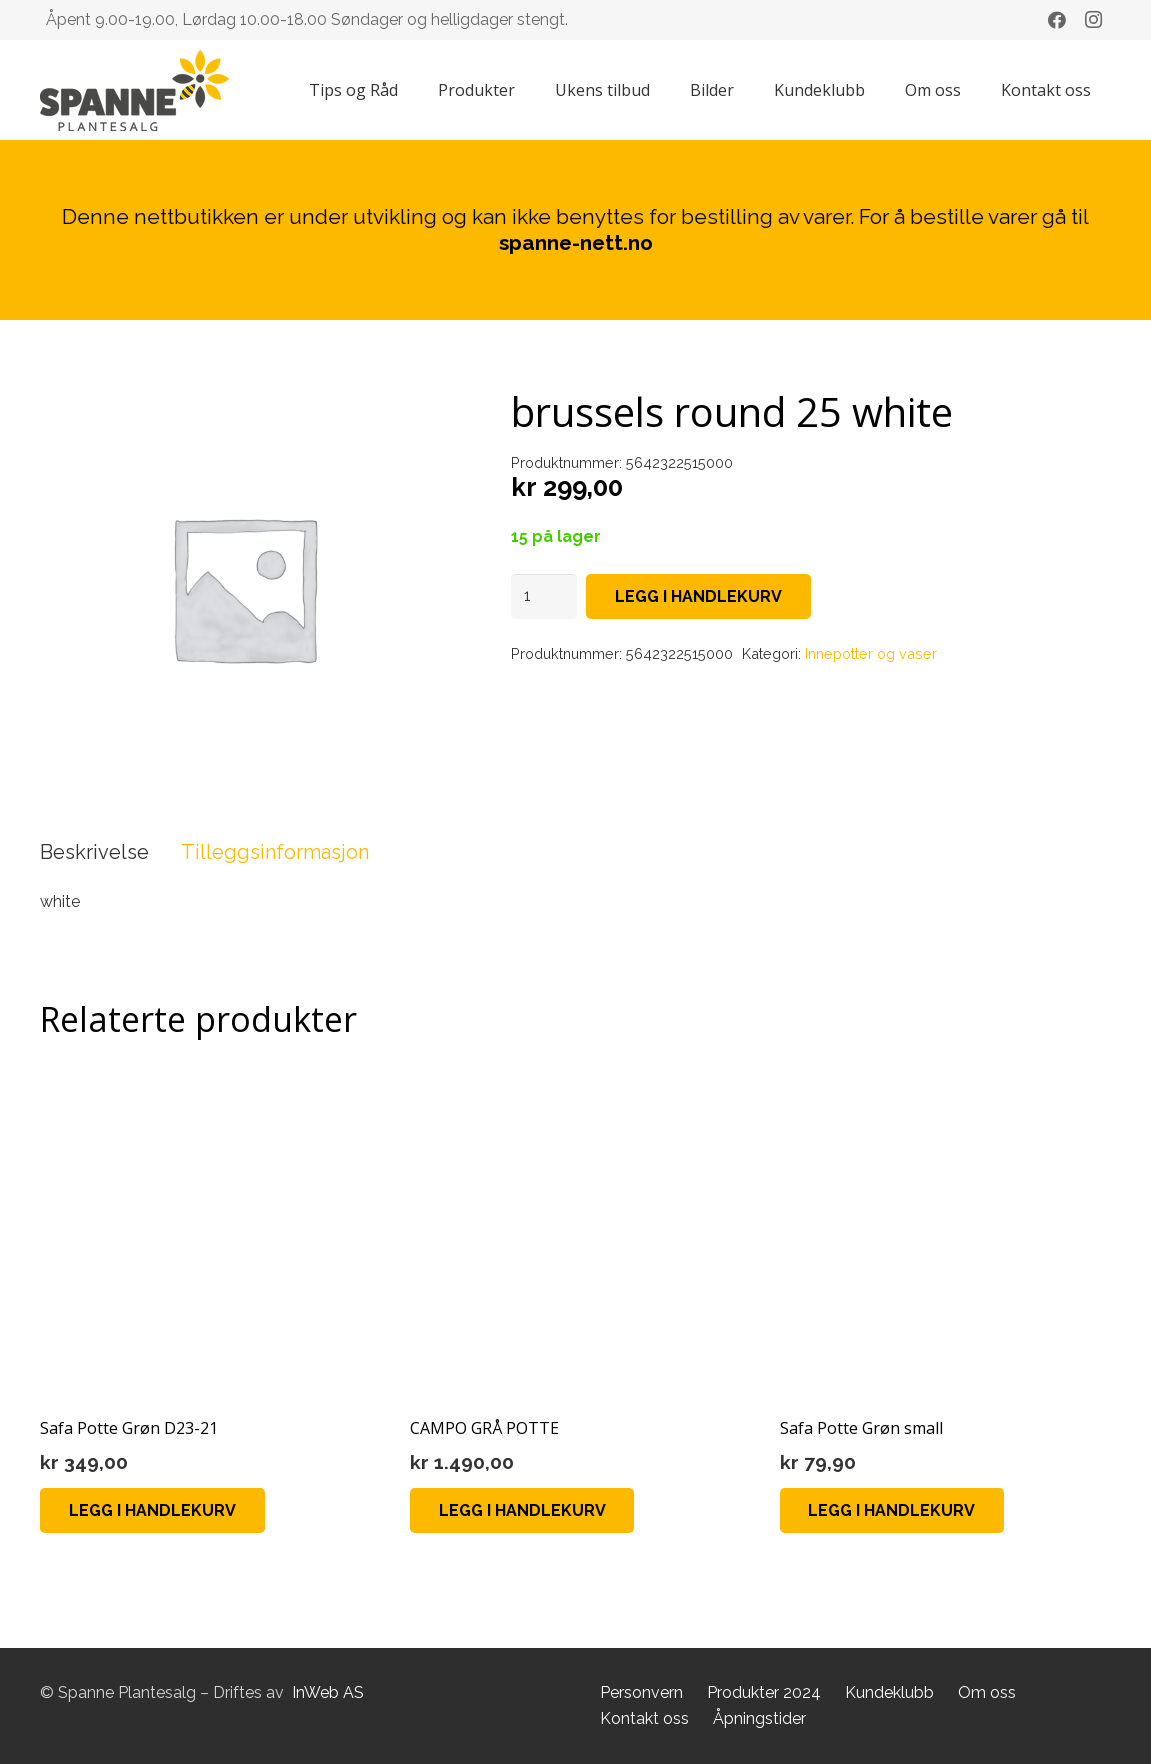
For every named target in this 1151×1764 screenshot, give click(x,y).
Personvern (641, 1692)
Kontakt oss (644, 1718)
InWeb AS (328, 1692)
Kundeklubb (889, 1692)
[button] (152, 1510)
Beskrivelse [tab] (94, 852)
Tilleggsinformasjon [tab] (275, 852)
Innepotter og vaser (871, 653)
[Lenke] (134, 90)
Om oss (987, 1692)
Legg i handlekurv (698, 596)
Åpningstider (759, 1718)
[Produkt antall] (544, 596)
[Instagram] (1093, 20)
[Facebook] (1057, 20)
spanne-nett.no (576, 242)
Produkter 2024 (764, 1692)
